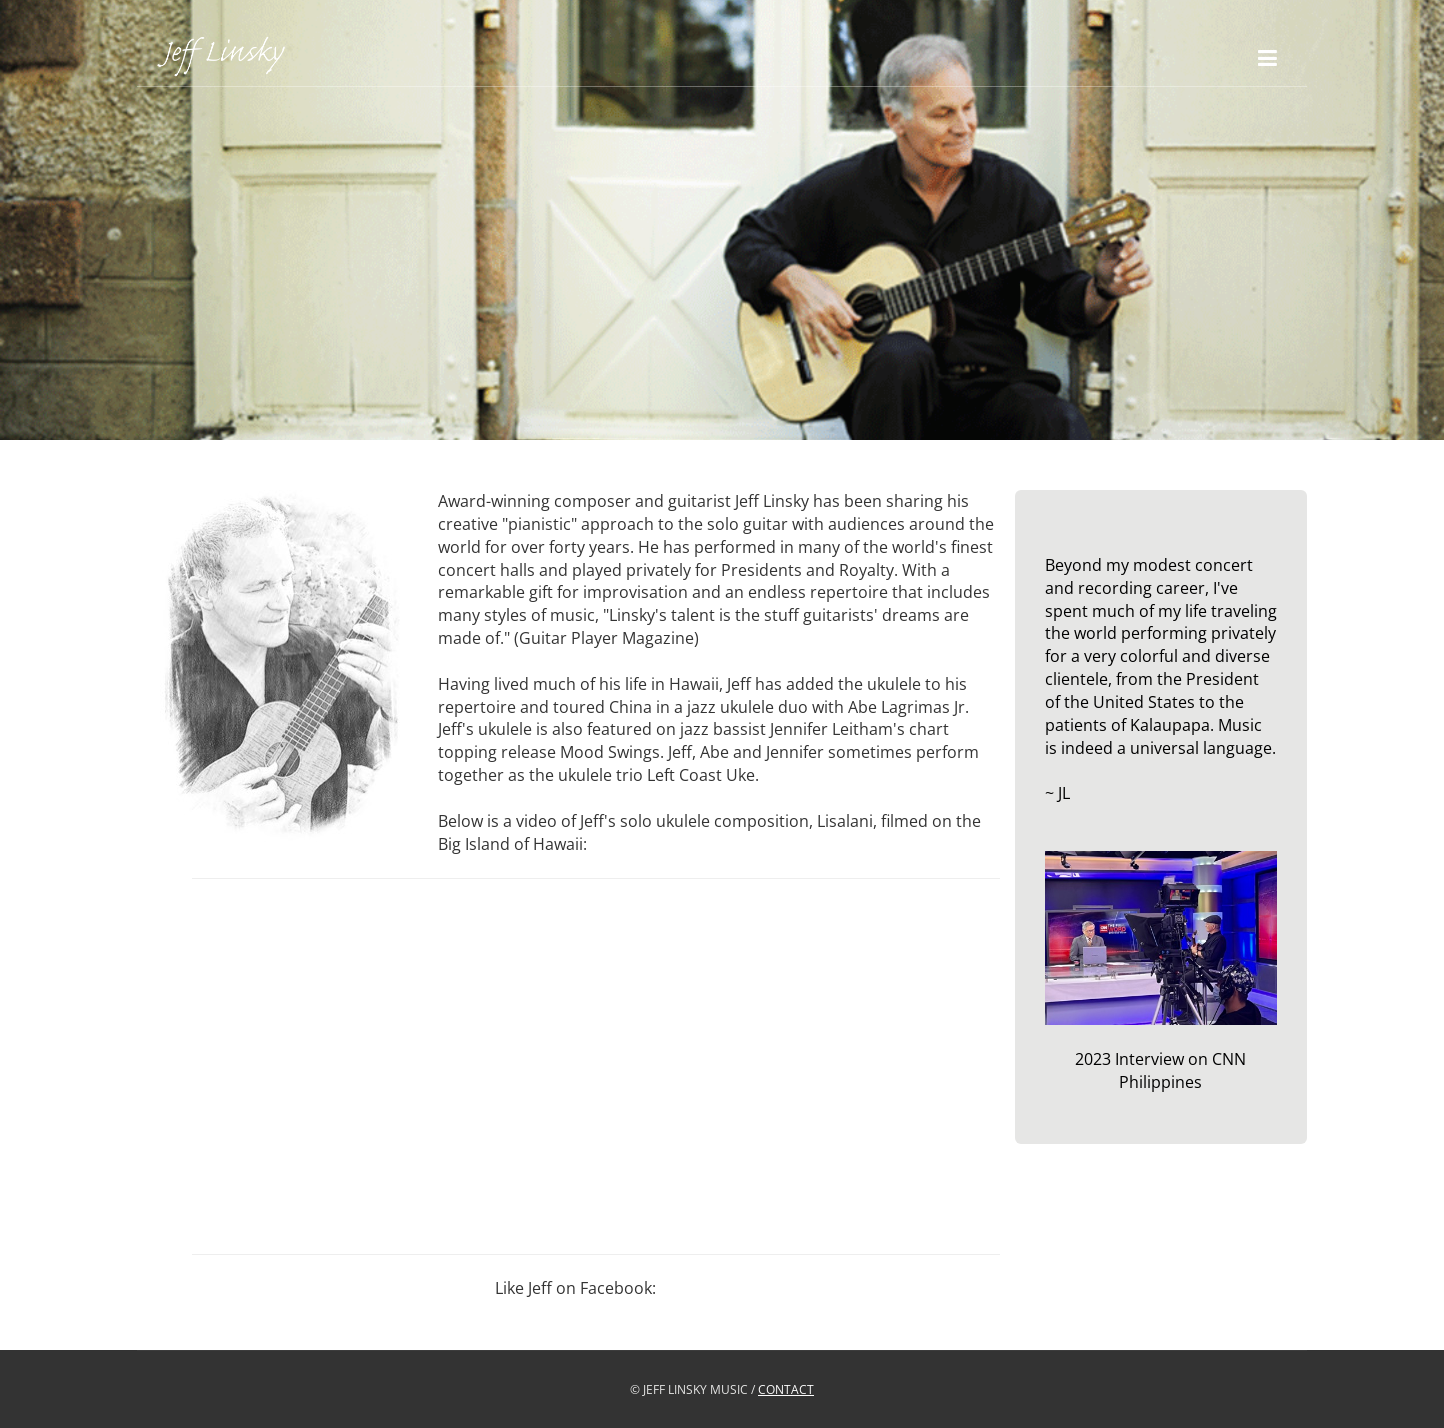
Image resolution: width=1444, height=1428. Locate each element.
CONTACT (786, 1389)
